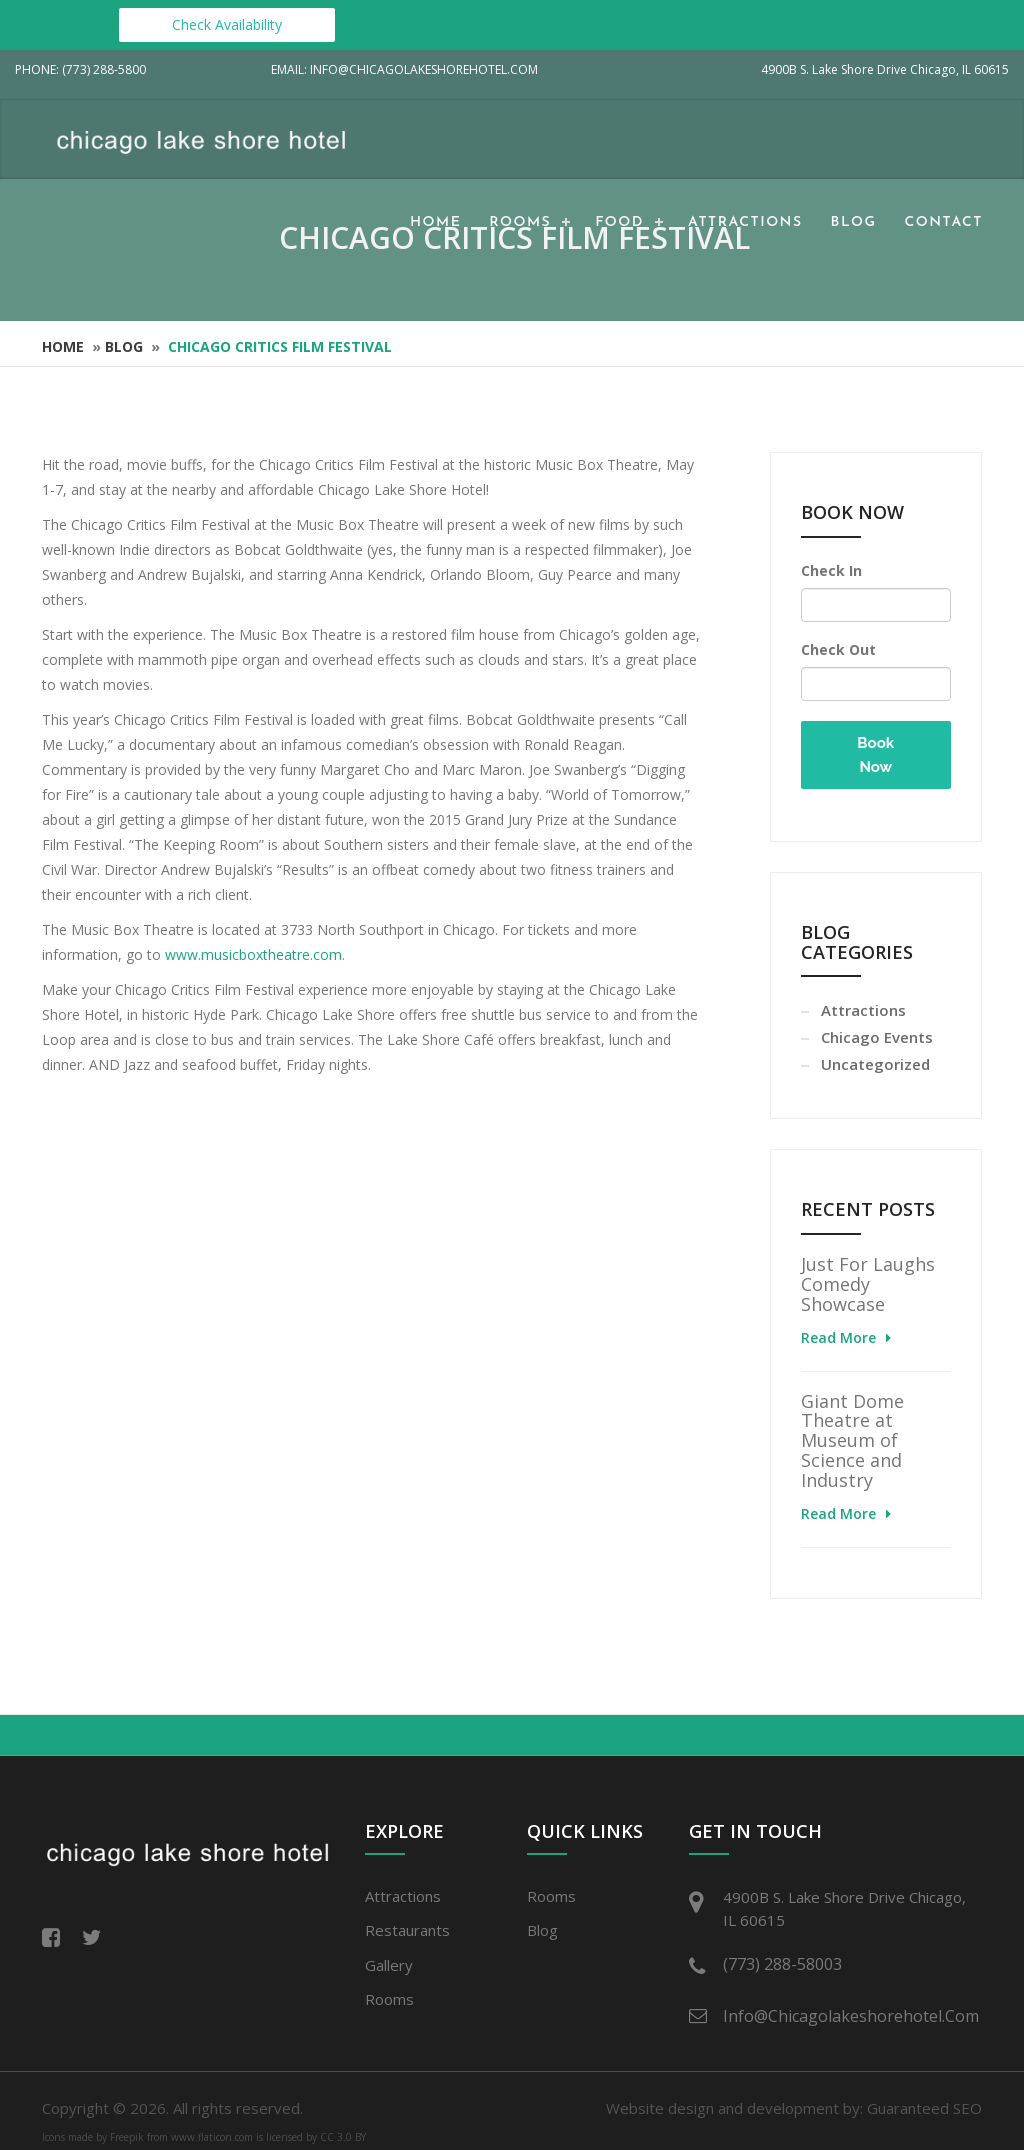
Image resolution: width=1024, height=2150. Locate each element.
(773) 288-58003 (782, 1964)
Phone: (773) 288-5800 (80, 69)
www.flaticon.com (212, 2137)
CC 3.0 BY (343, 2137)
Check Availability (227, 24)
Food (619, 222)
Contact (944, 222)
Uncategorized (875, 1064)
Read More (838, 1337)
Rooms (520, 222)
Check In (831, 570)
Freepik (127, 2137)
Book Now (875, 755)
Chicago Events (877, 1037)
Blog (854, 222)
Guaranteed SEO (924, 2108)
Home (435, 222)
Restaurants (407, 1930)
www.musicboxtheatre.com (253, 954)
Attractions (745, 222)
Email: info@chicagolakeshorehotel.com (404, 69)
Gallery (389, 1965)
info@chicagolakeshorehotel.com (847, 2016)
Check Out (838, 649)
